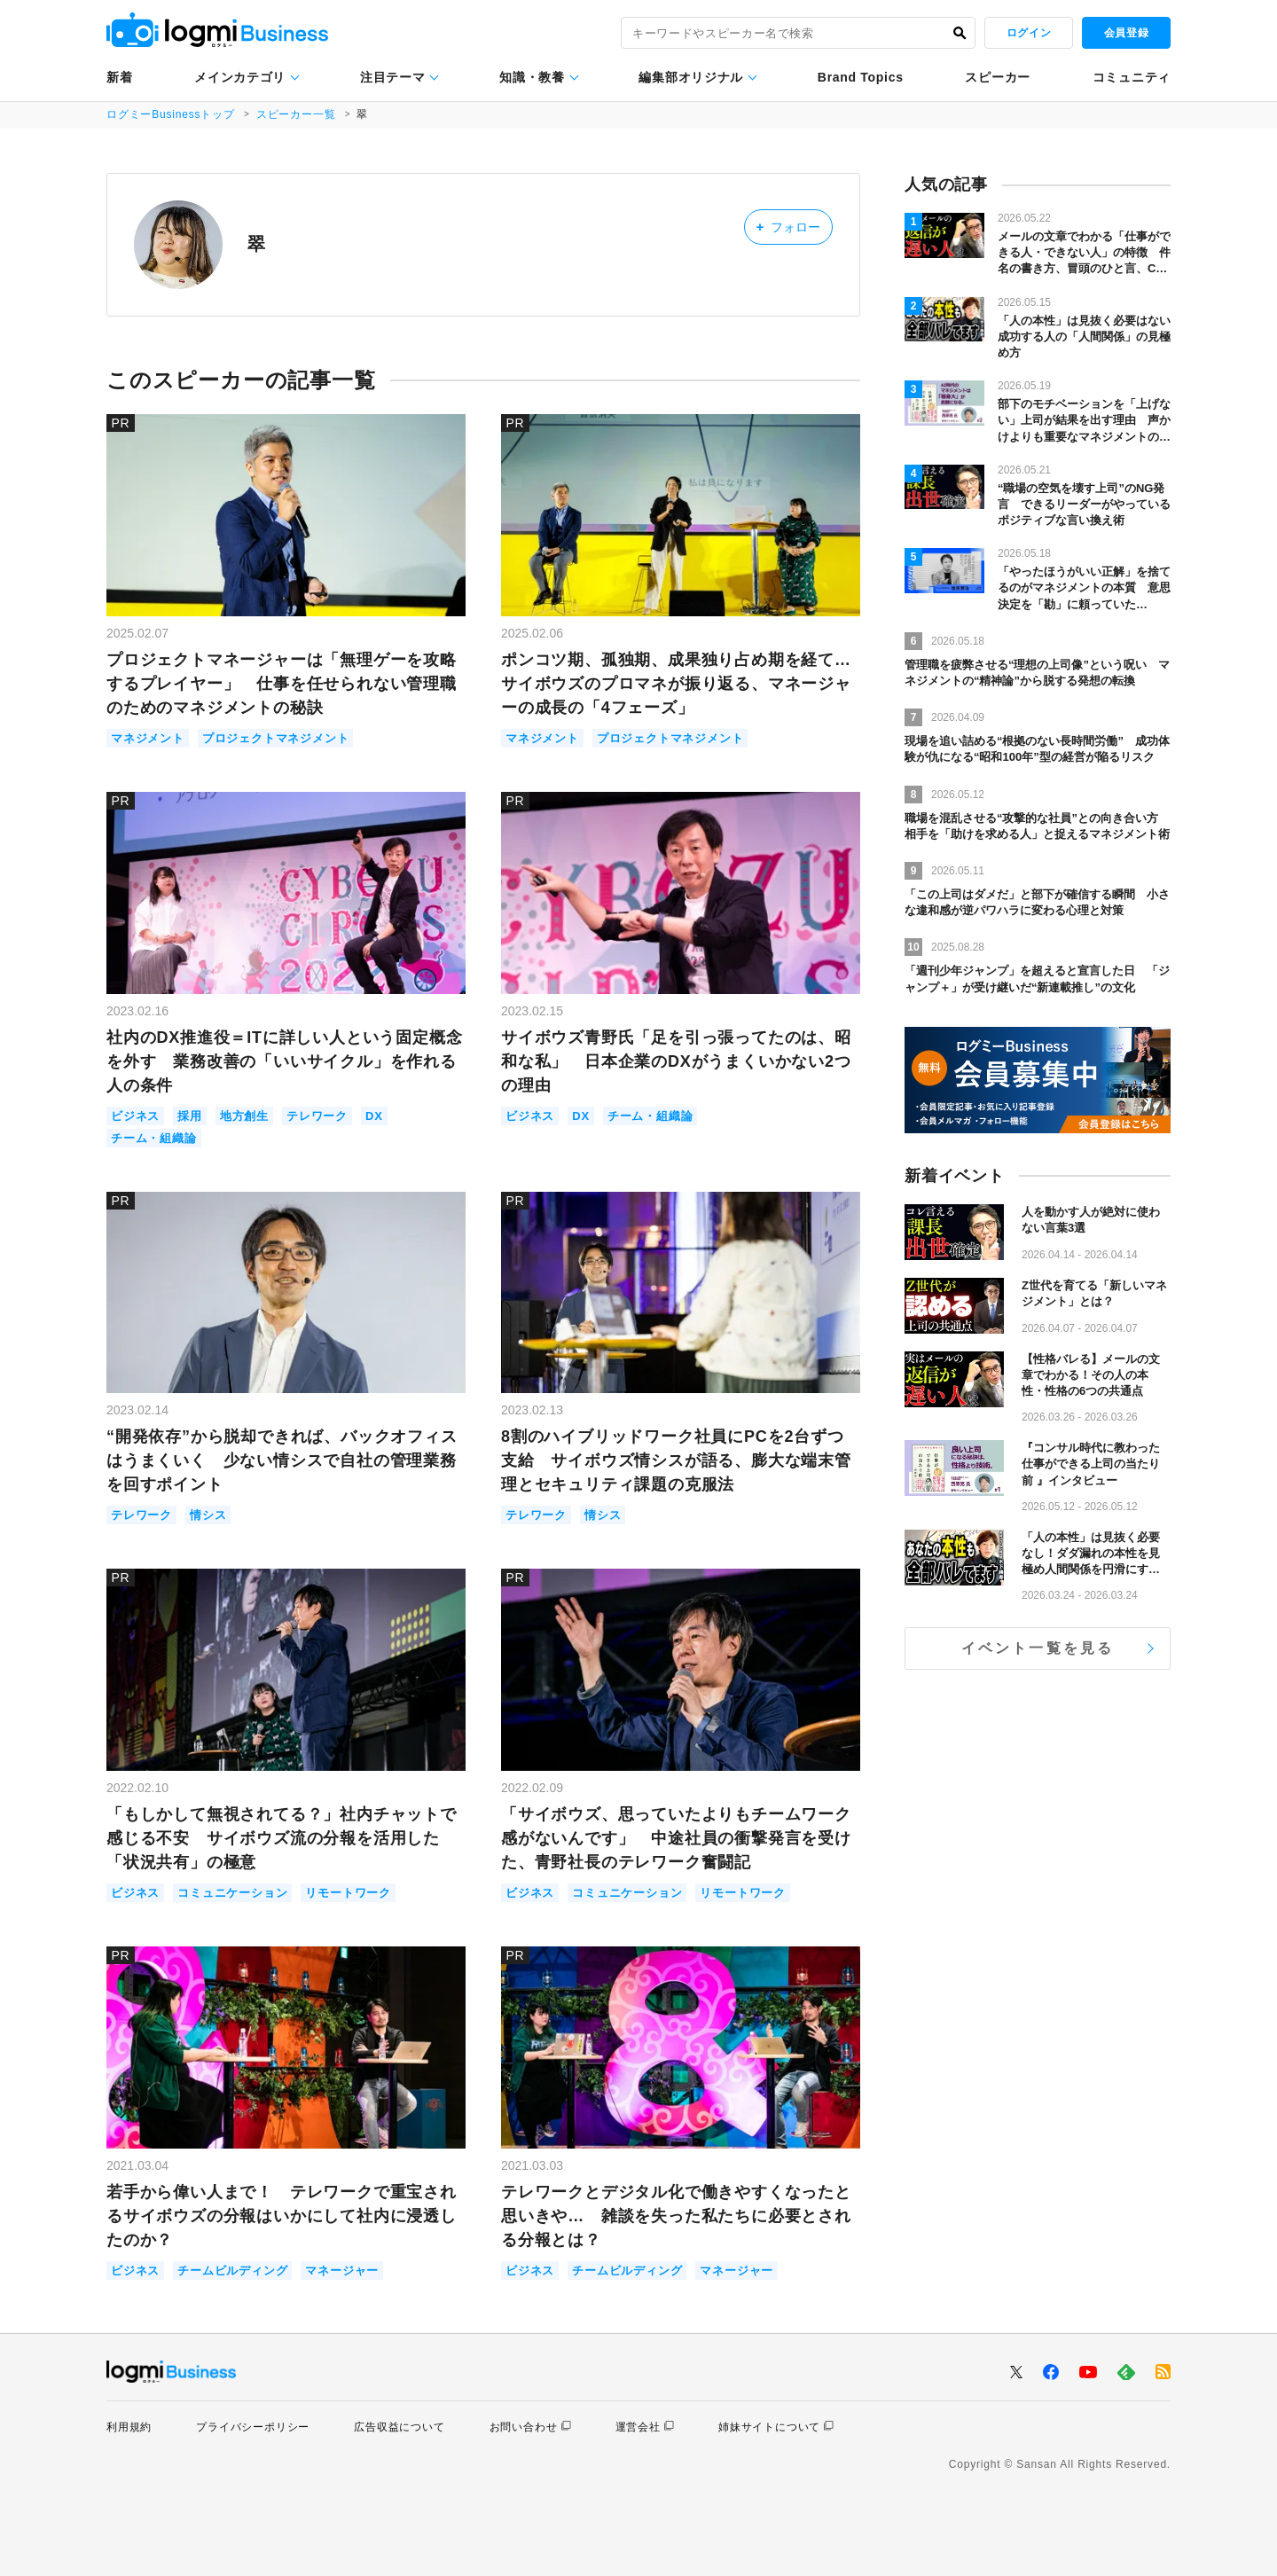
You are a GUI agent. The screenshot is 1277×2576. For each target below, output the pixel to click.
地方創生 (244, 1116)
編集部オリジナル (690, 77)
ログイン (1029, 33)
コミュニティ (1132, 77)
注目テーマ (393, 77)
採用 (189, 1116)
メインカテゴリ (240, 77)
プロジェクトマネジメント (275, 738)
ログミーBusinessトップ (170, 114)
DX (374, 1116)
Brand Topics (861, 77)
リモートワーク (348, 1892)
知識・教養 (532, 77)
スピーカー (997, 77)
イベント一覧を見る (1038, 1648)
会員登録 (1126, 33)
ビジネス (135, 1116)
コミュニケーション (232, 1892)
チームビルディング (232, 2270)
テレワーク (317, 1116)
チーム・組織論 (154, 1138)
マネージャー (342, 2270)
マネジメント (147, 738)
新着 (119, 77)
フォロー (788, 226)
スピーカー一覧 (296, 114)
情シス (208, 1515)
